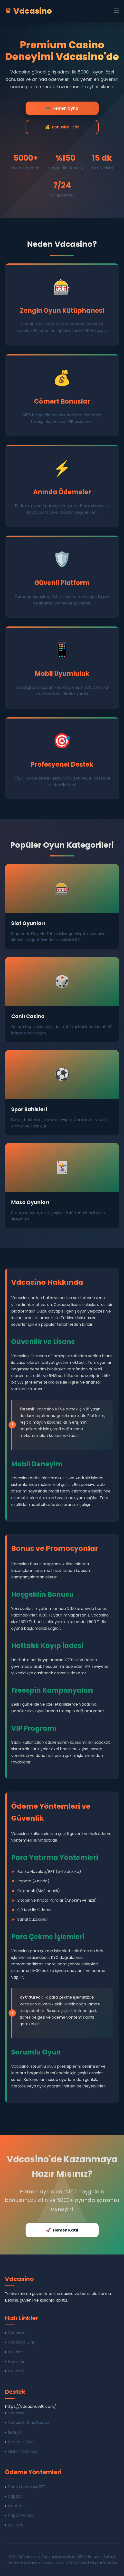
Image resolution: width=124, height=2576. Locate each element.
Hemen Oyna (62, 108)
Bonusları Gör (62, 127)
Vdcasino (17, 2333)
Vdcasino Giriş (21, 2342)
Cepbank (17, 2506)
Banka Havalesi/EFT (27, 2487)
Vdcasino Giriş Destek (28, 2422)
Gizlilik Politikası (22, 2451)
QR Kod (15, 2525)
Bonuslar (16, 2361)
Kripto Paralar (21, 2515)
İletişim (14, 2432)
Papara (15, 2496)
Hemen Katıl (62, 2230)
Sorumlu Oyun (21, 2442)
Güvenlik (16, 2371)
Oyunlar (15, 2352)
